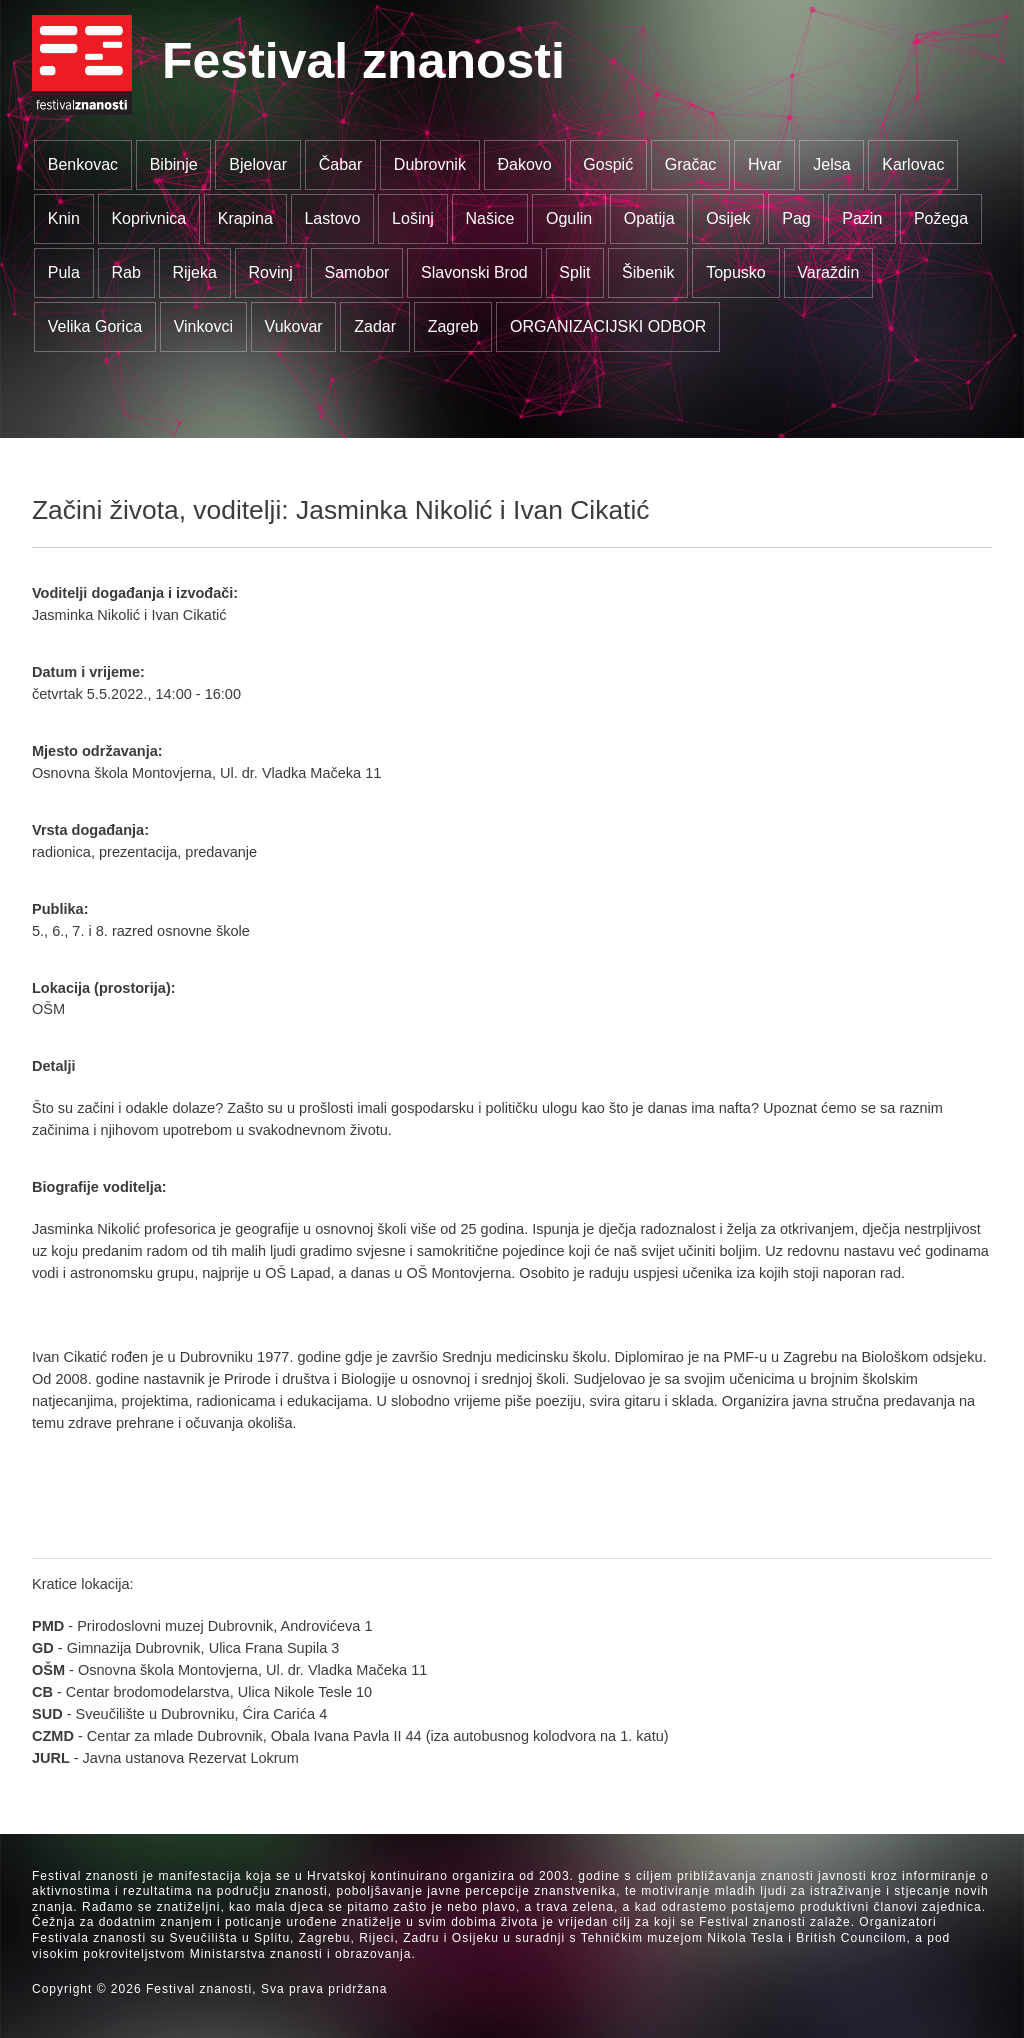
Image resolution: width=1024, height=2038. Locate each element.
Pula (64, 272)
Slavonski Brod (474, 272)
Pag (796, 218)
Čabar (341, 164)
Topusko (736, 272)
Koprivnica (148, 218)
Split (574, 272)
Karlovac (913, 164)
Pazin (862, 218)
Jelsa (831, 164)
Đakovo (524, 164)
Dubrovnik (430, 164)
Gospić (608, 164)
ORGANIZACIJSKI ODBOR (608, 326)
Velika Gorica (95, 326)
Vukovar (294, 326)
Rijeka (194, 272)
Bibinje (174, 164)
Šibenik (648, 272)
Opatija (649, 218)
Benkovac (83, 164)
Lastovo (332, 218)
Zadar (375, 326)
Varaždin (828, 272)
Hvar (765, 164)
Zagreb (453, 326)
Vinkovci (203, 326)
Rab (125, 272)
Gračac (691, 164)
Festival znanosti (363, 61)
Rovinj (270, 272)
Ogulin (569, 218)
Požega (941, 218)
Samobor (357, 272)
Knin (64, 218)
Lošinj (413, 218)
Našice (490, 218)
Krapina (245, 218)
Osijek (728, 218)
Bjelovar (258, 164)
